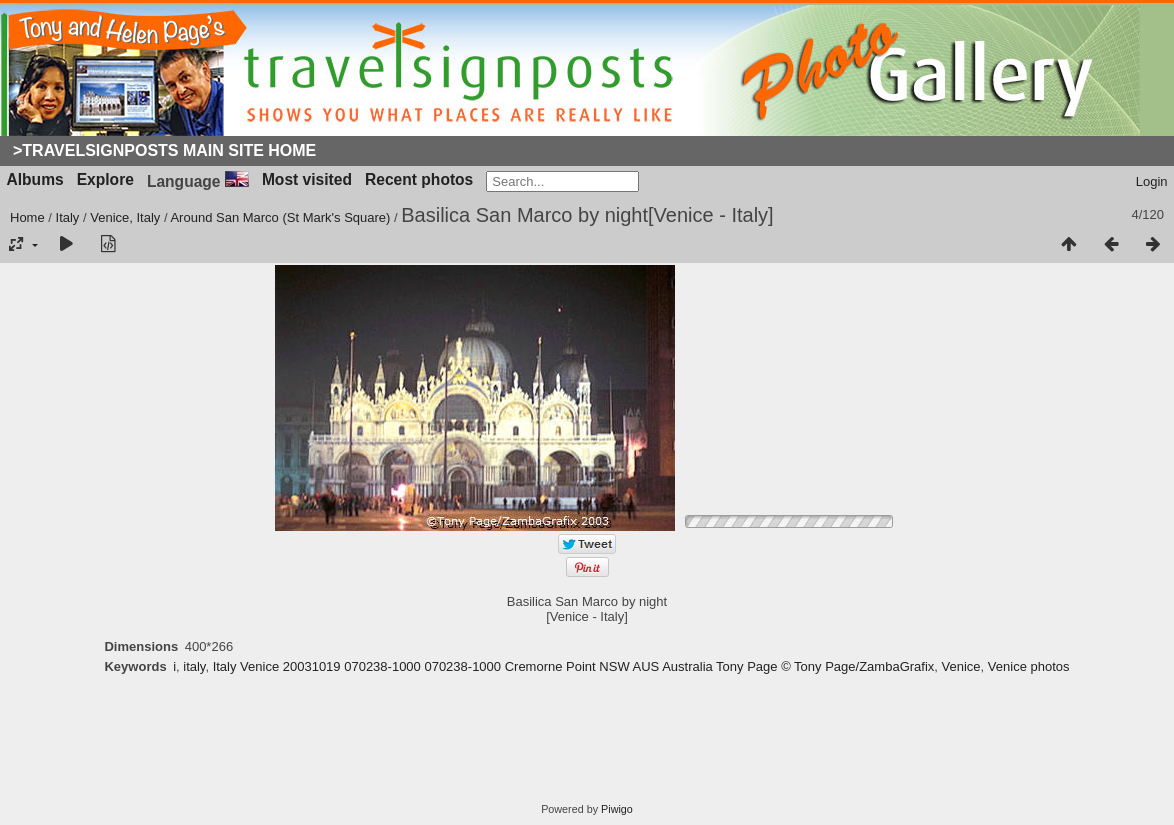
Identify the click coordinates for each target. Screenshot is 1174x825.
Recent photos (419, 179)
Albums (35, 179)
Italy (68, 217)
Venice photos (1029, 666)
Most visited (307, 179)
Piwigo (617, 809)
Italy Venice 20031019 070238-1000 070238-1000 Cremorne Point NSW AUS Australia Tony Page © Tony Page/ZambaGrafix (574, 666)
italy (194, 666)
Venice (961, 666)
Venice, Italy (125, 217)
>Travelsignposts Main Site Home (164, 150)
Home (27, 217)
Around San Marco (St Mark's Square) (280, 217)
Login (1152, 181)
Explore (105, 179)
